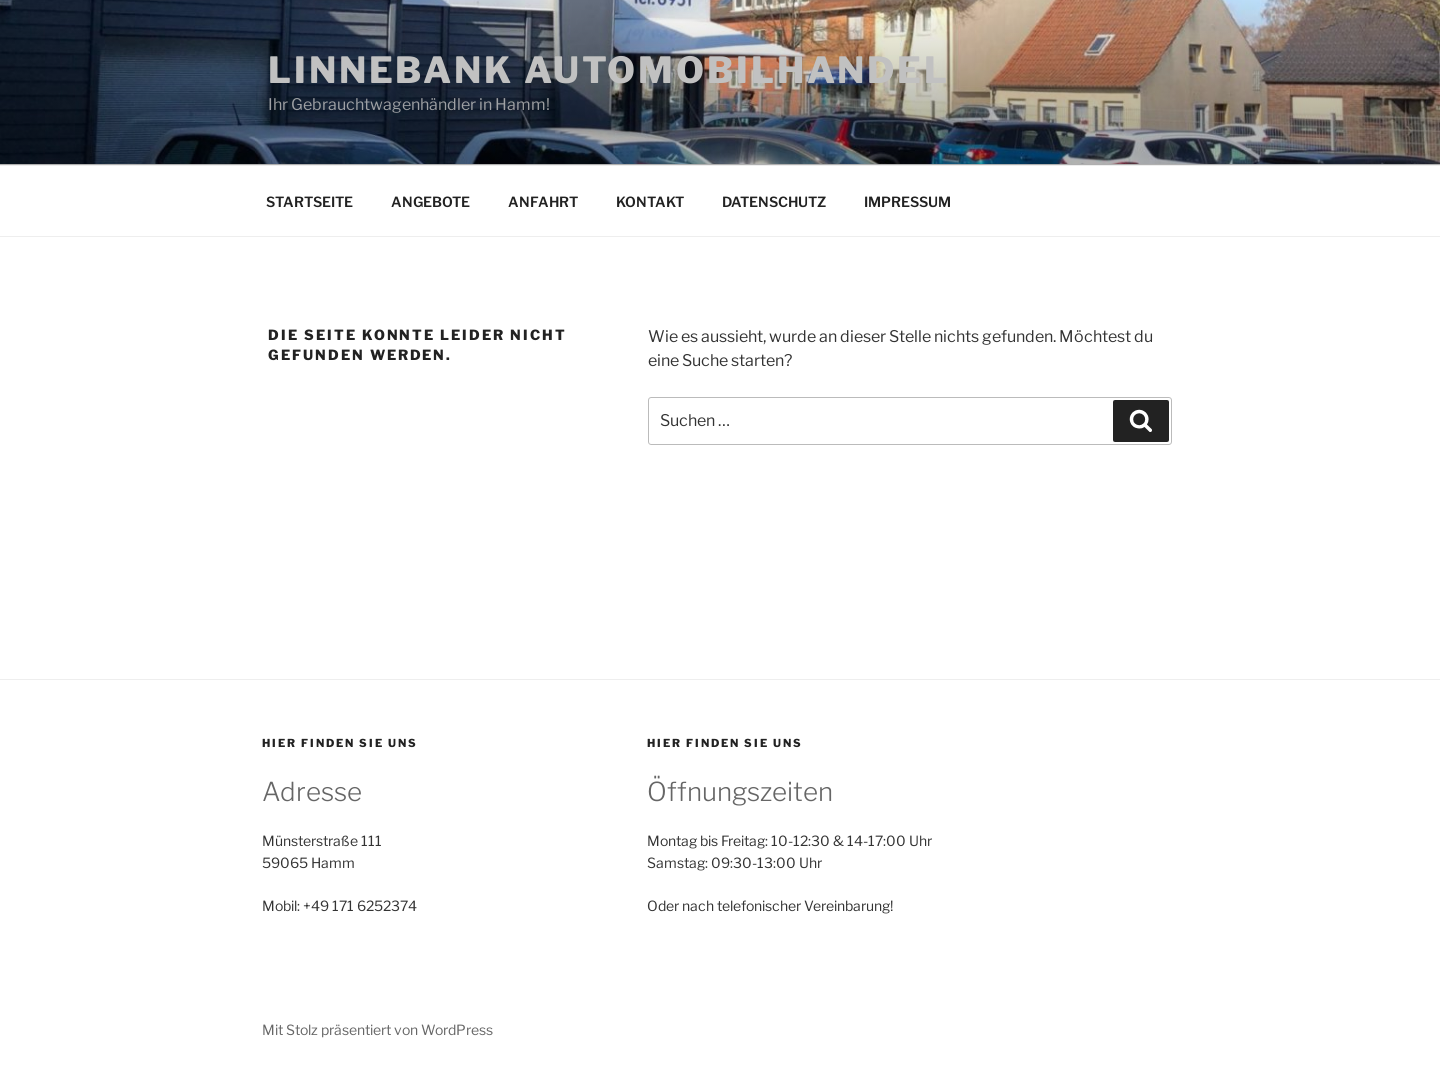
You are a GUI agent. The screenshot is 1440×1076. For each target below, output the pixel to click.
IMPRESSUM (907, 201)
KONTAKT (650, 201)
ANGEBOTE (430, 201)
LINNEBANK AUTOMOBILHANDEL (609, 70)
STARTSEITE (309, 201)
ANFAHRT (543, 201)
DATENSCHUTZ (774, 201)
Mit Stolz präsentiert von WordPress (377, 1029)
